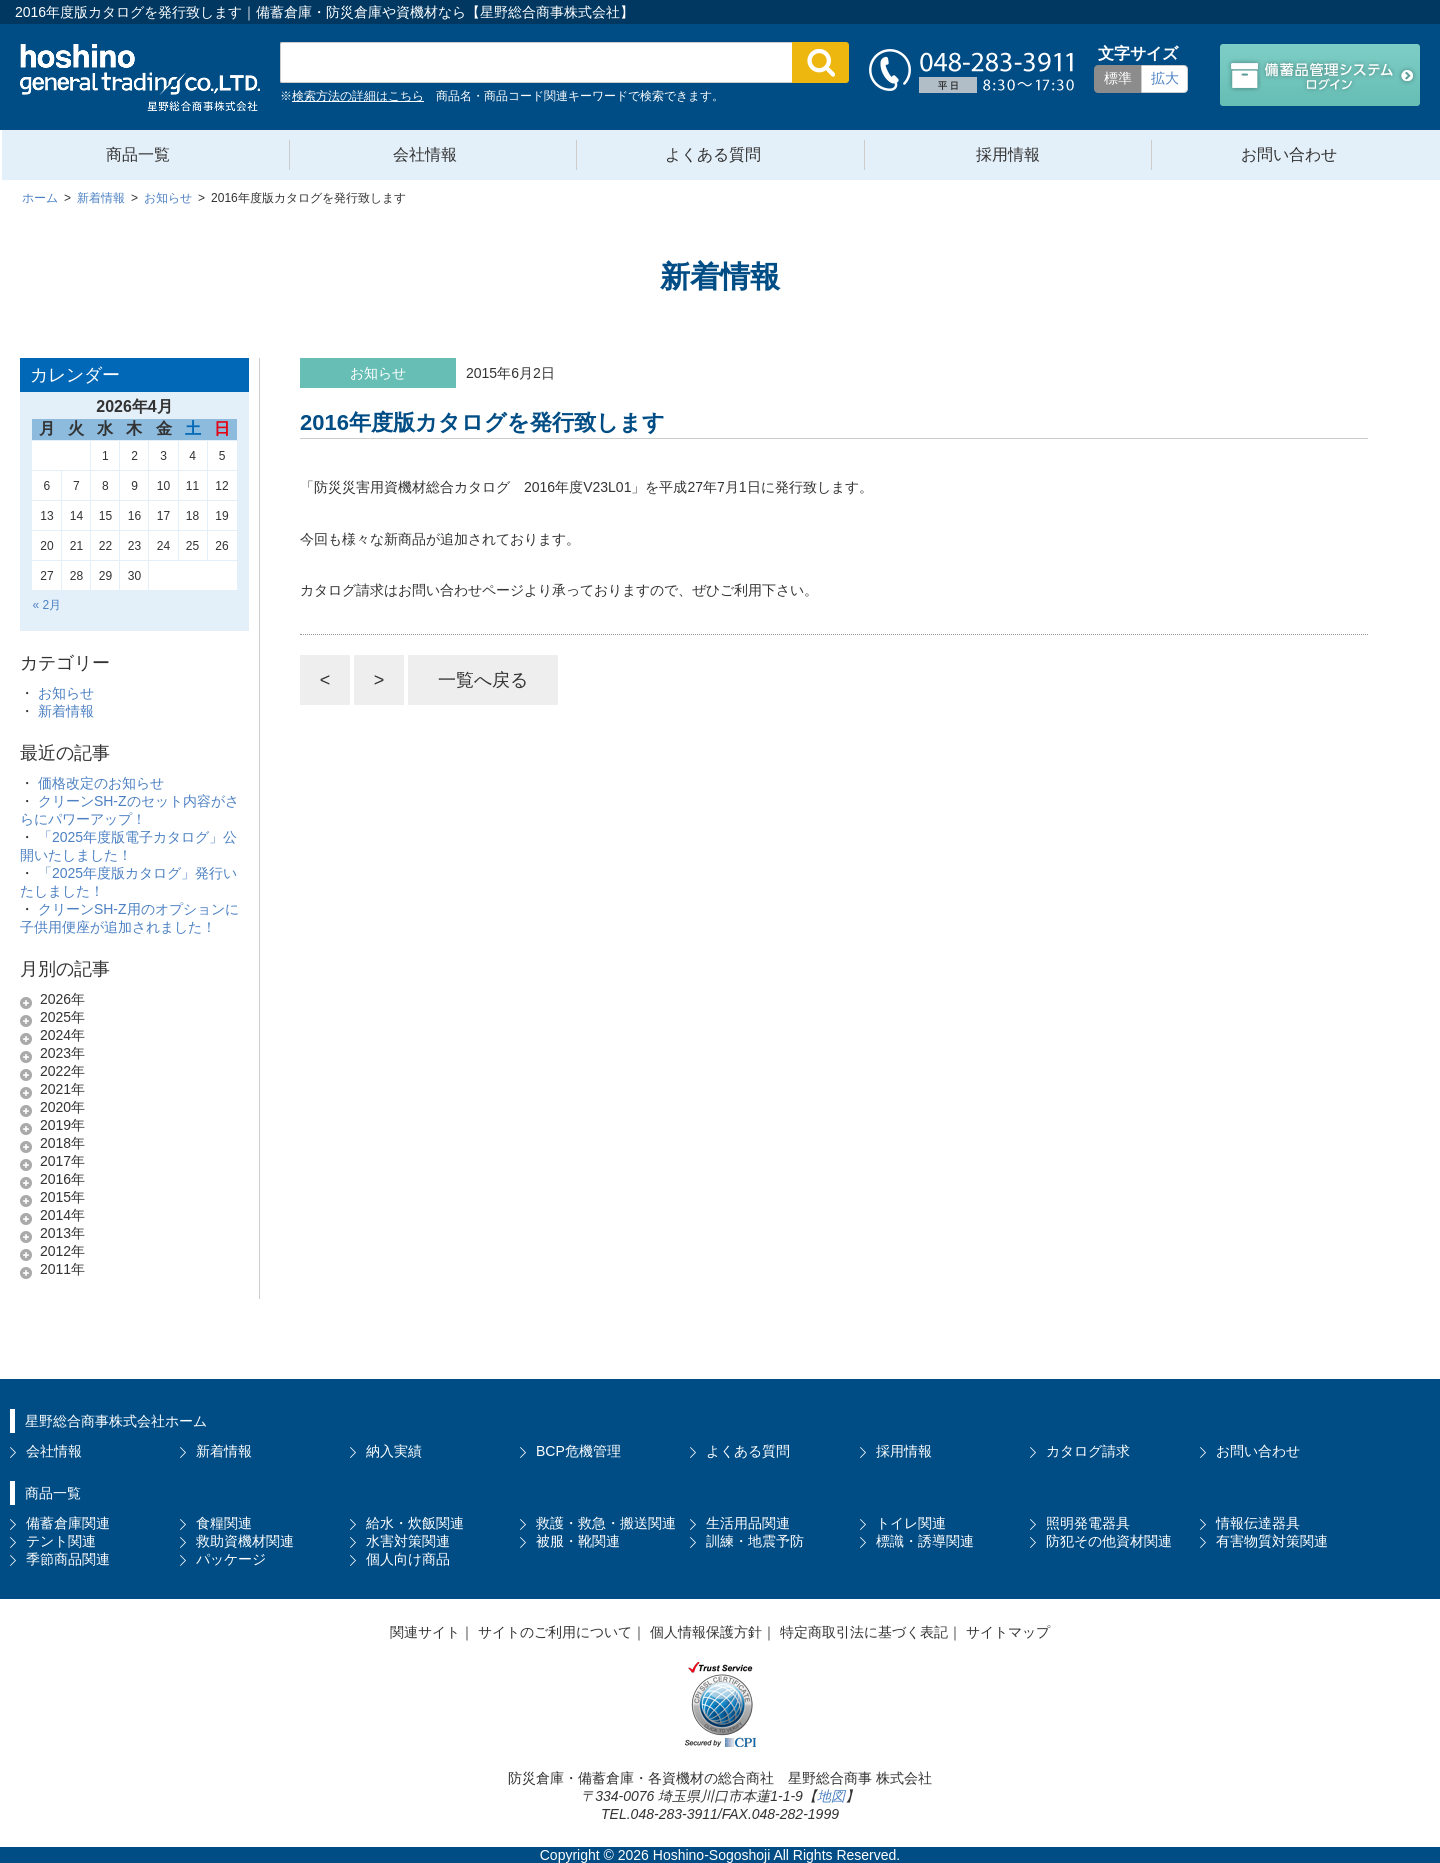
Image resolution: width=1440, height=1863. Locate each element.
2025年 (62, 1017)
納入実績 (394, 1451)
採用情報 (1008, 154)
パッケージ (231, 1559)
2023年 (62, 1053)
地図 (831, 1796)
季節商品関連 (68, 1559)
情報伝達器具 (1258, 1523)
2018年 (62, 1143)
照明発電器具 (1088, 1523)
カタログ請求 (1088, 1451)
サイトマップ (1008, 1632)
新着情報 (66, 711)
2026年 (62, 999)
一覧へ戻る (483, 680)
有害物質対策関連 (1272, 1541)
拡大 (1165, 78)
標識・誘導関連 (925, 1541)
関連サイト (425, 1632)
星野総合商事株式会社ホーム (116, 1421)
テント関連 (61, 1541)
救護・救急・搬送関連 (606, 1523)
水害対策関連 (408, 1541)
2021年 (62, 1089)
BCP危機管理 (578, 1451)
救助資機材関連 (245, 1541)
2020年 (62, 1107)
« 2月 (46, 605)
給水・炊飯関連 (415, 1523)
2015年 (62, 1197)
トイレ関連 (911, 1523)
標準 (1118, 78)
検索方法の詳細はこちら (358, 96)
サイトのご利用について (555, 1632)
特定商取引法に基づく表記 (864, 1632)
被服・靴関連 (578, 1541)
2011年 (62, 1269)
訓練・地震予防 (755, 1541)
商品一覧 (138, 154)
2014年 (62, 1215)
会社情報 (425, 154)
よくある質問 (713, 154)
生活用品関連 (748, 1523)
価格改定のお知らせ (101, 783)
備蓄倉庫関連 (68, 1523)
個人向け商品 (408, 1559)
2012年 (62, 1251)
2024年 (62, 1035)
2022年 (62, 1071)
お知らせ (66, 693)
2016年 (62, 1179)
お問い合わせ (1289, 154)
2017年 (62, 1161)
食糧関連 (224, 1523)
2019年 (62, 1125)
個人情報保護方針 (706, 1632)
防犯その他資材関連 (1109, 1541)
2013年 (62, 1233)
